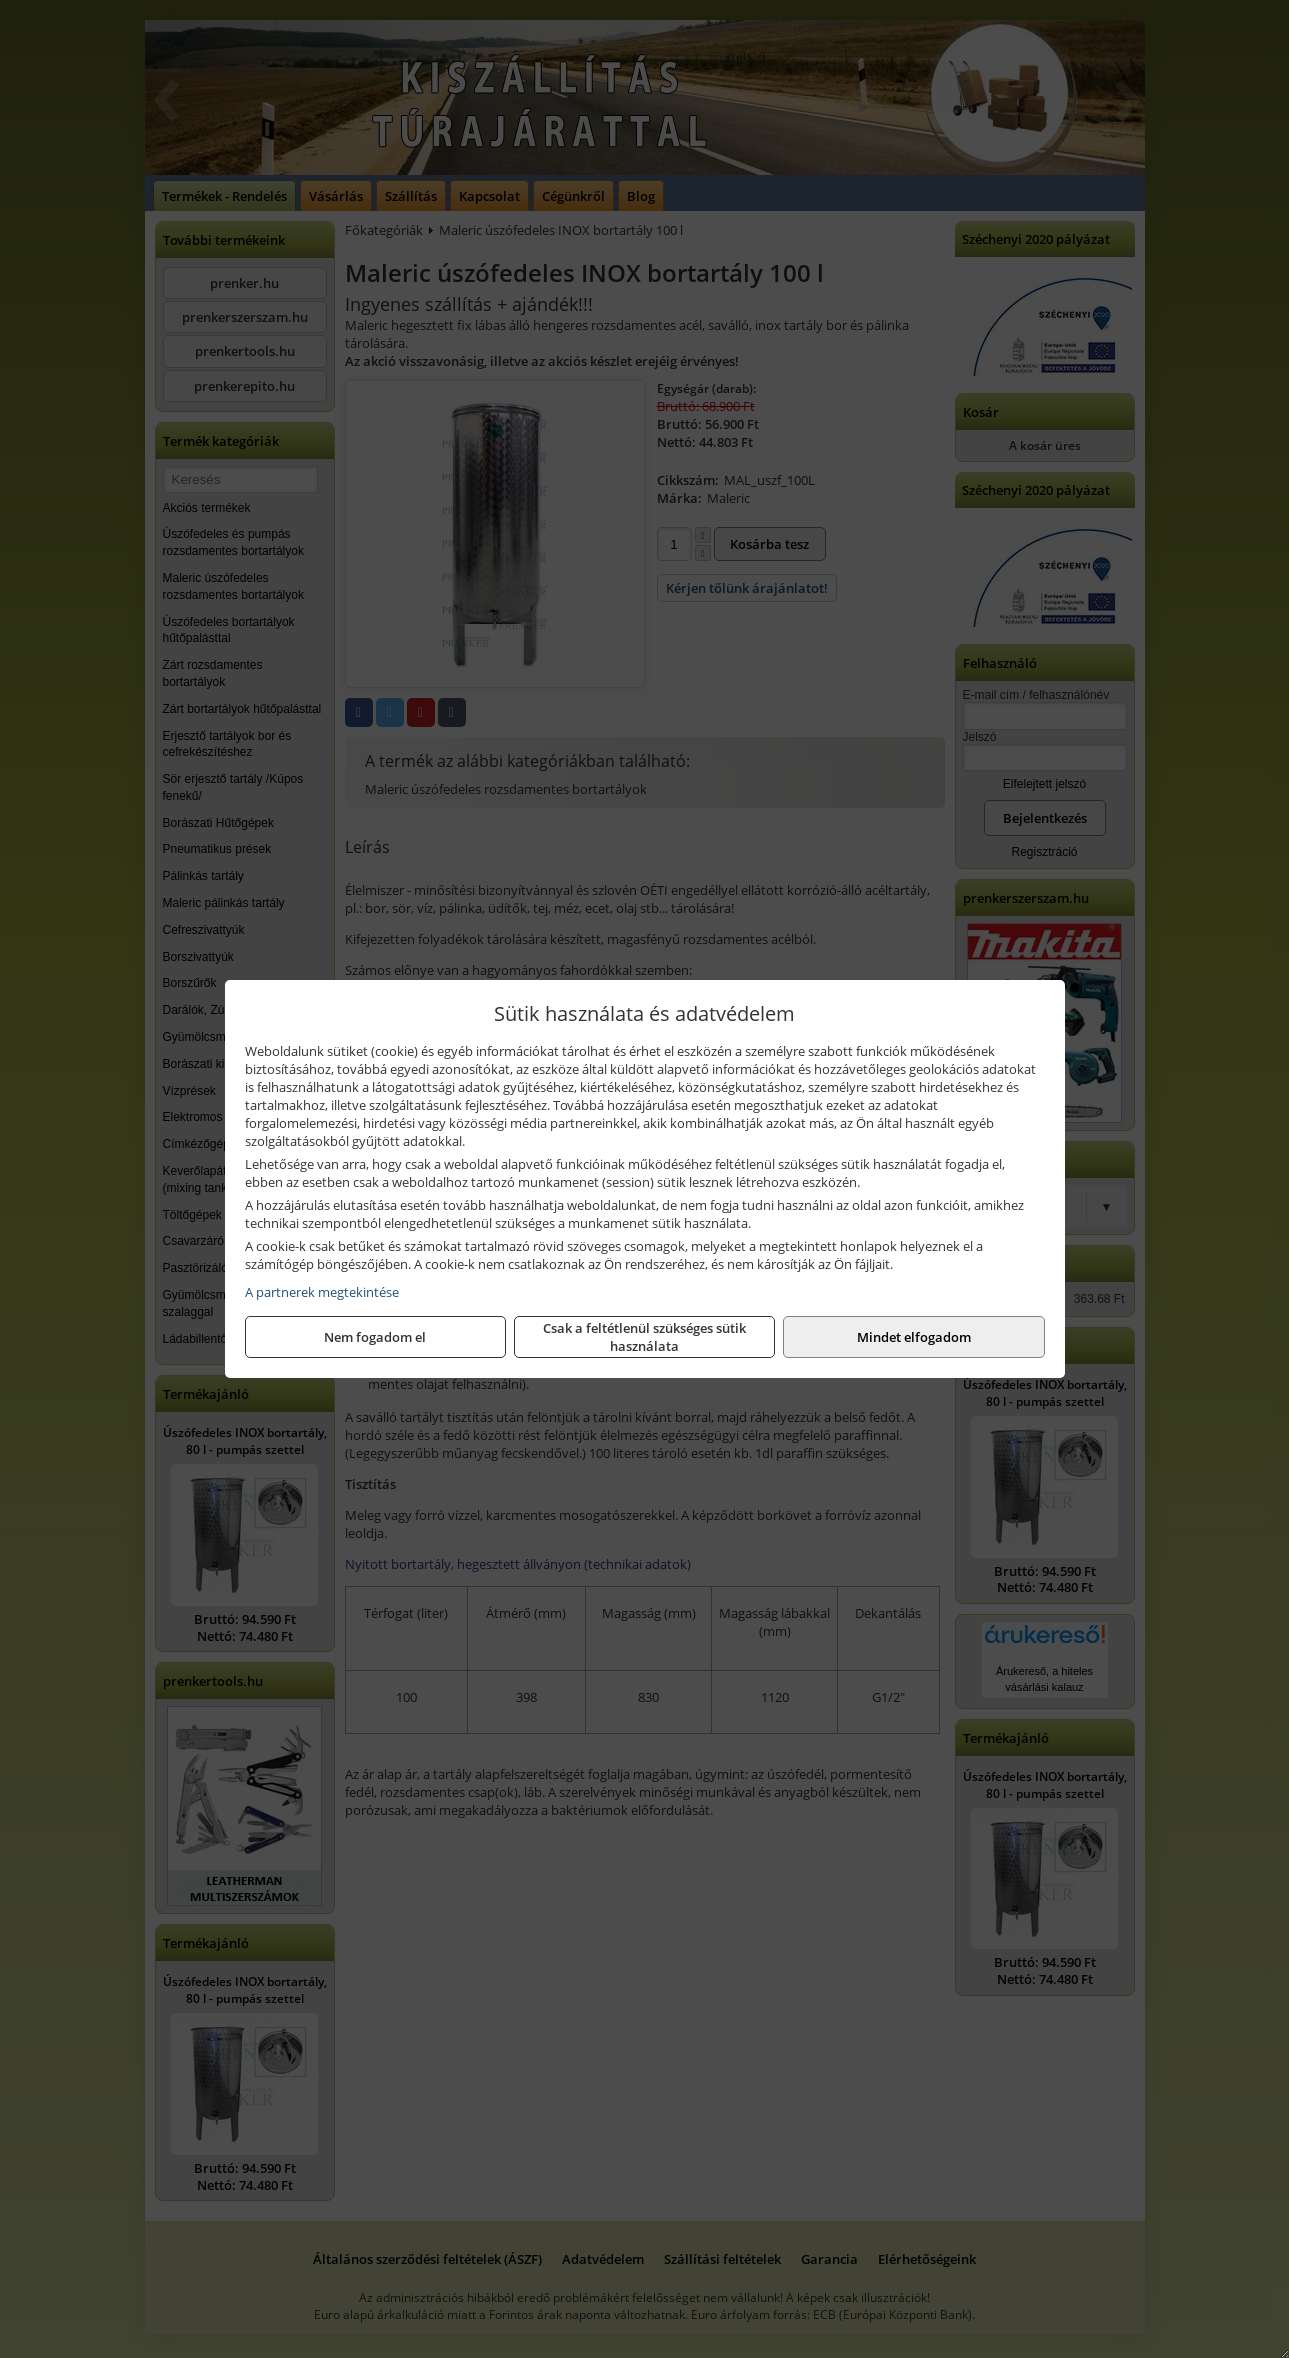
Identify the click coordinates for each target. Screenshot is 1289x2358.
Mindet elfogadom (914, 1337)
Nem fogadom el (375, 1337)
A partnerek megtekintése (322, 1292)
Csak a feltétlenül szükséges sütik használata (644, 1337)
